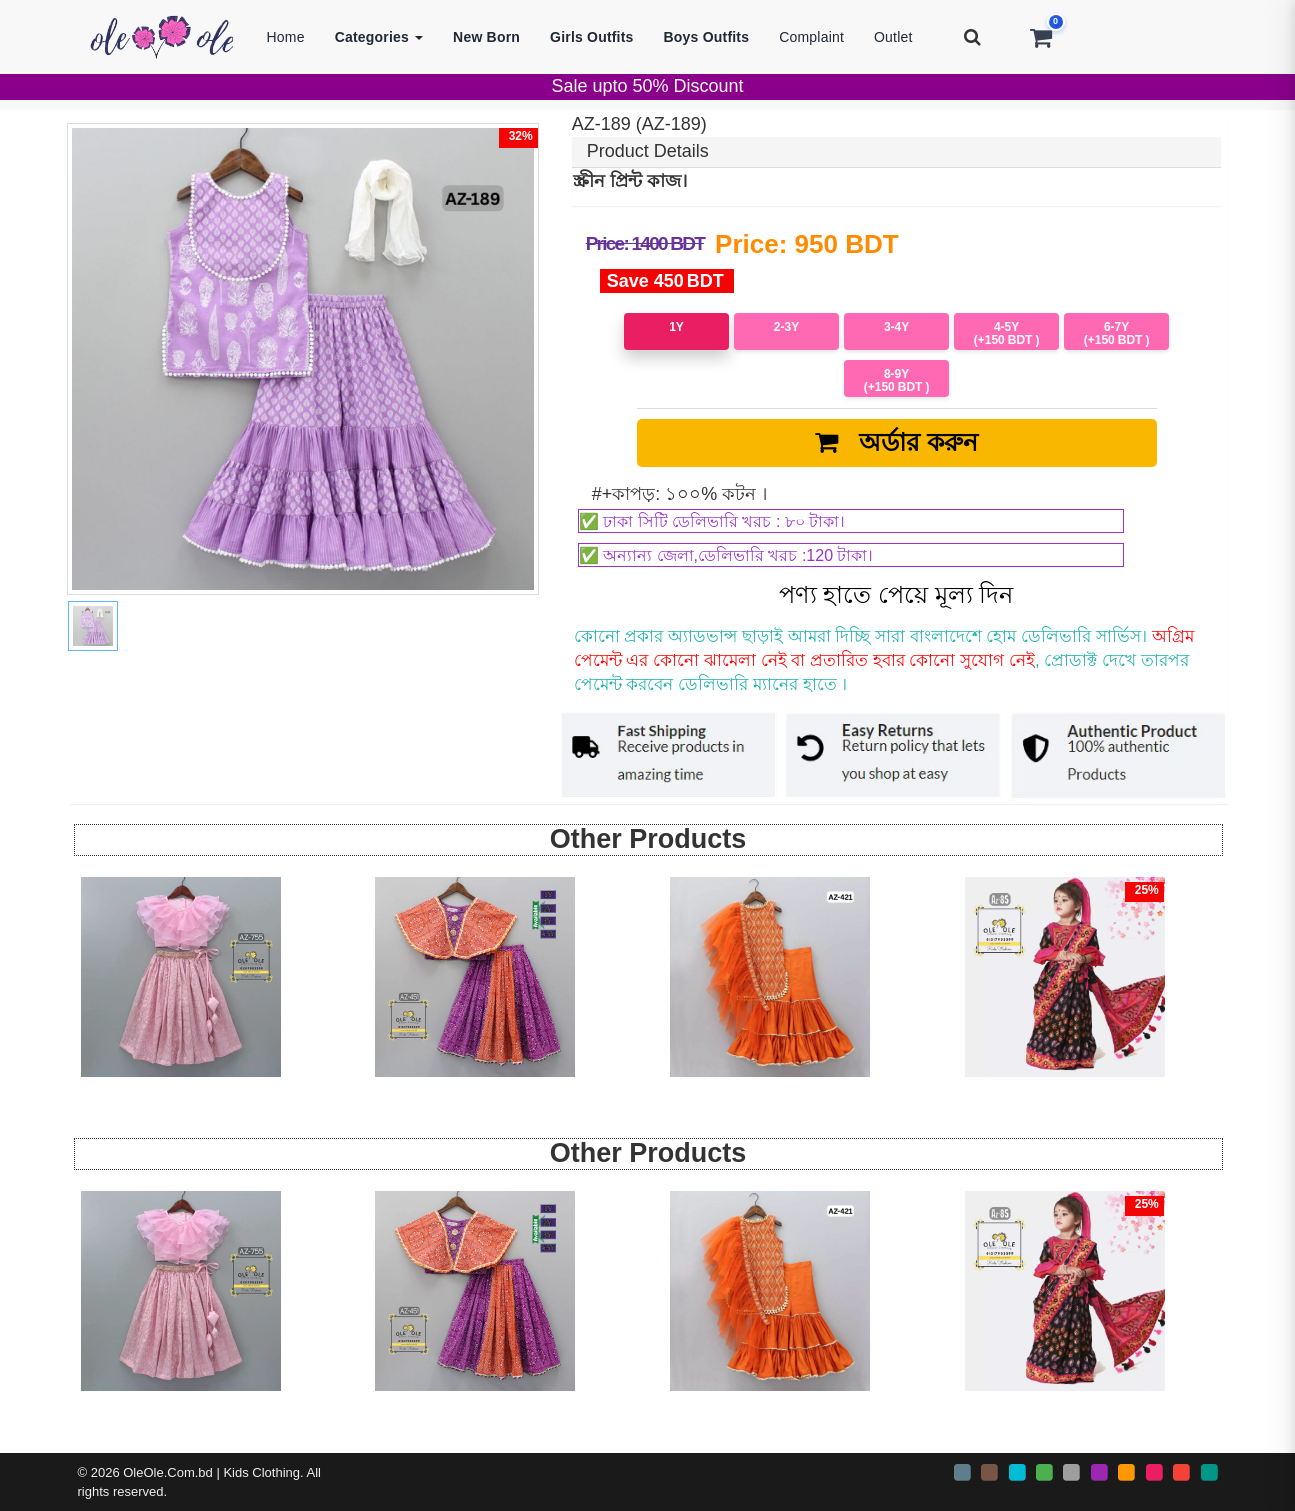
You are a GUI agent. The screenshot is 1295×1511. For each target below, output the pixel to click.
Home (286, 37)
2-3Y (786, 327)
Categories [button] (379, 37)
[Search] (972, 37)
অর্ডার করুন (897, 442)
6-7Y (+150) (1117, 333)
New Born (486, 37)
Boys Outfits (707, 37)
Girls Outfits (592, 37)
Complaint (811, 37)
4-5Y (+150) (1007, 333)
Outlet (893, 37)
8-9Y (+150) (897, 380)
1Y (676, 327)
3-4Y (896, 327)
